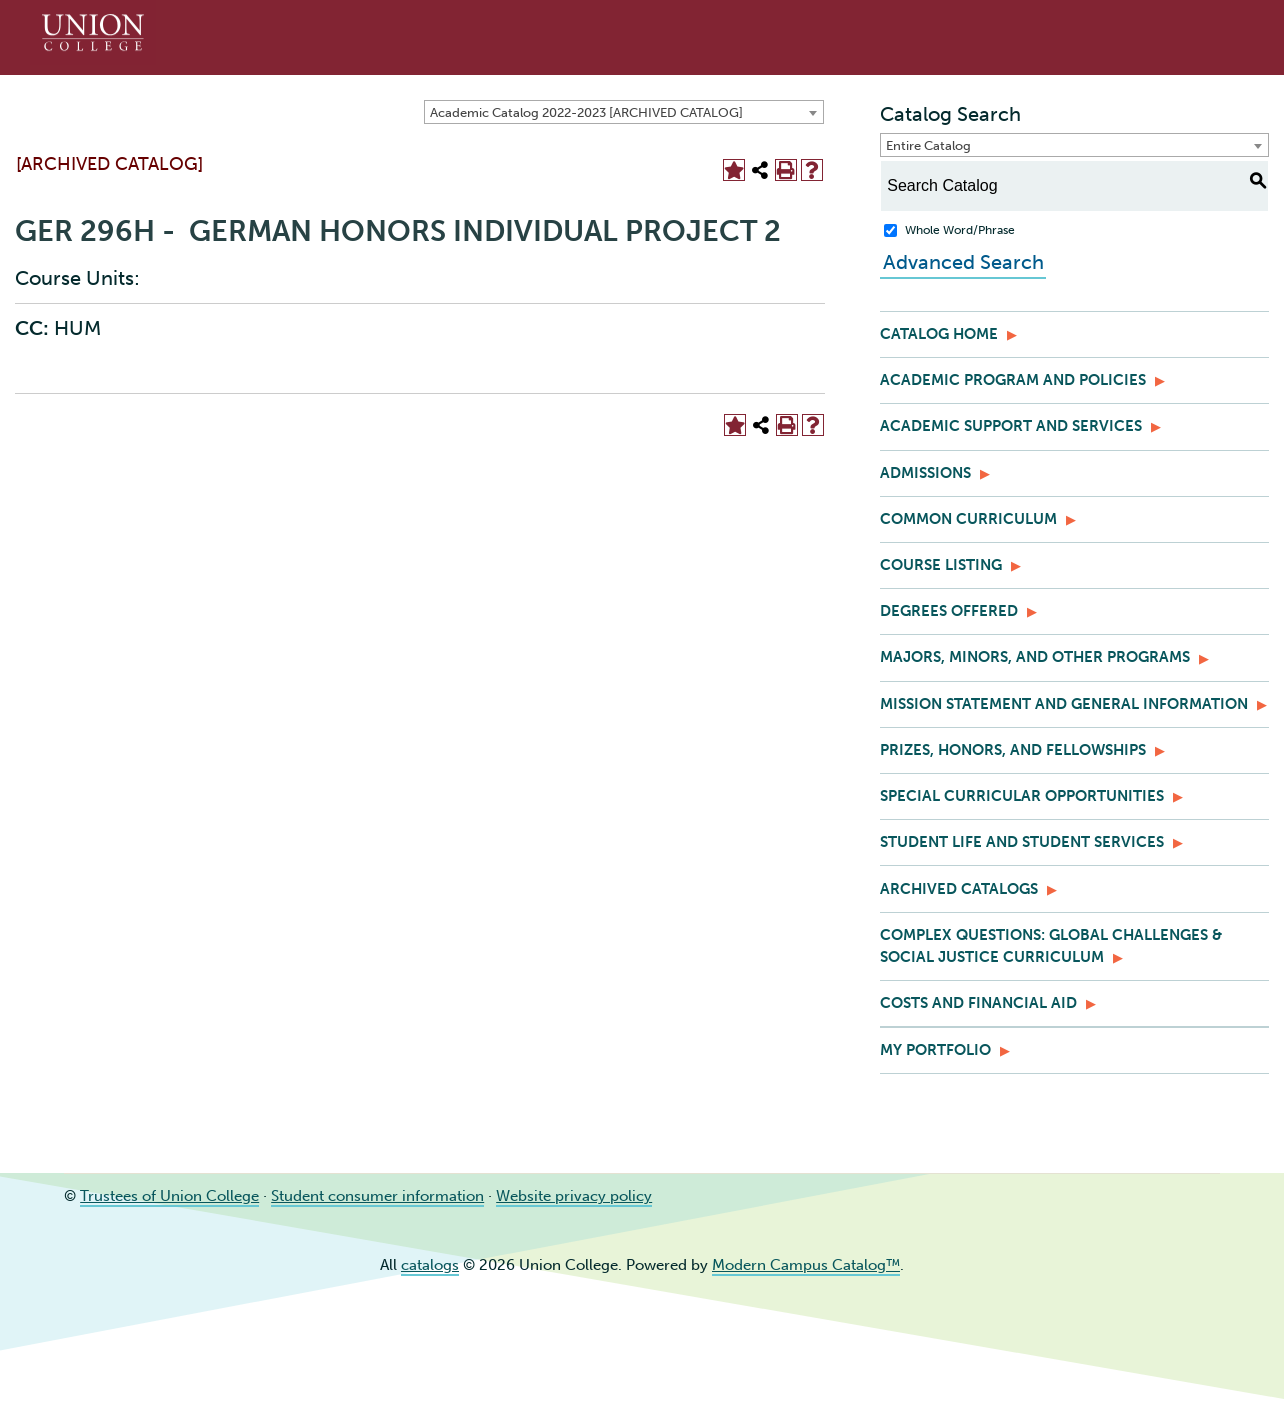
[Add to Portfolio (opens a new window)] (734, 170)
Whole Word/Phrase (960, 230)
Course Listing (941, 565)
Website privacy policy (574, 1196)
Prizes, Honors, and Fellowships (1013, 750)
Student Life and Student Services (1022, 842)
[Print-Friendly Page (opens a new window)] (786, 170)
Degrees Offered (949, 611)
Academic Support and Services (1011, 426)
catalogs (430, 1265)
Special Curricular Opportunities (1022, 796)
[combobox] (624, 112)
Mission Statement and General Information (1064, 704)
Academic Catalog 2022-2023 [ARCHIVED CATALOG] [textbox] (586, 112)
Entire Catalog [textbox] (928, 145)
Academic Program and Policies (1013, 380)
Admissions (925, 473)
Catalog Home (939, 334)
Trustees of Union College (169, 1196)
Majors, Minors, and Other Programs (1035, 657)
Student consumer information (377, 1196)
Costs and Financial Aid (978, 1003)
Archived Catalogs (959, 889)
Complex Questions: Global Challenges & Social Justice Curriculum (1051, 946)
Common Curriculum (968, 519)
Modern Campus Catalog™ (806, 1265)
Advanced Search (960, 262)
